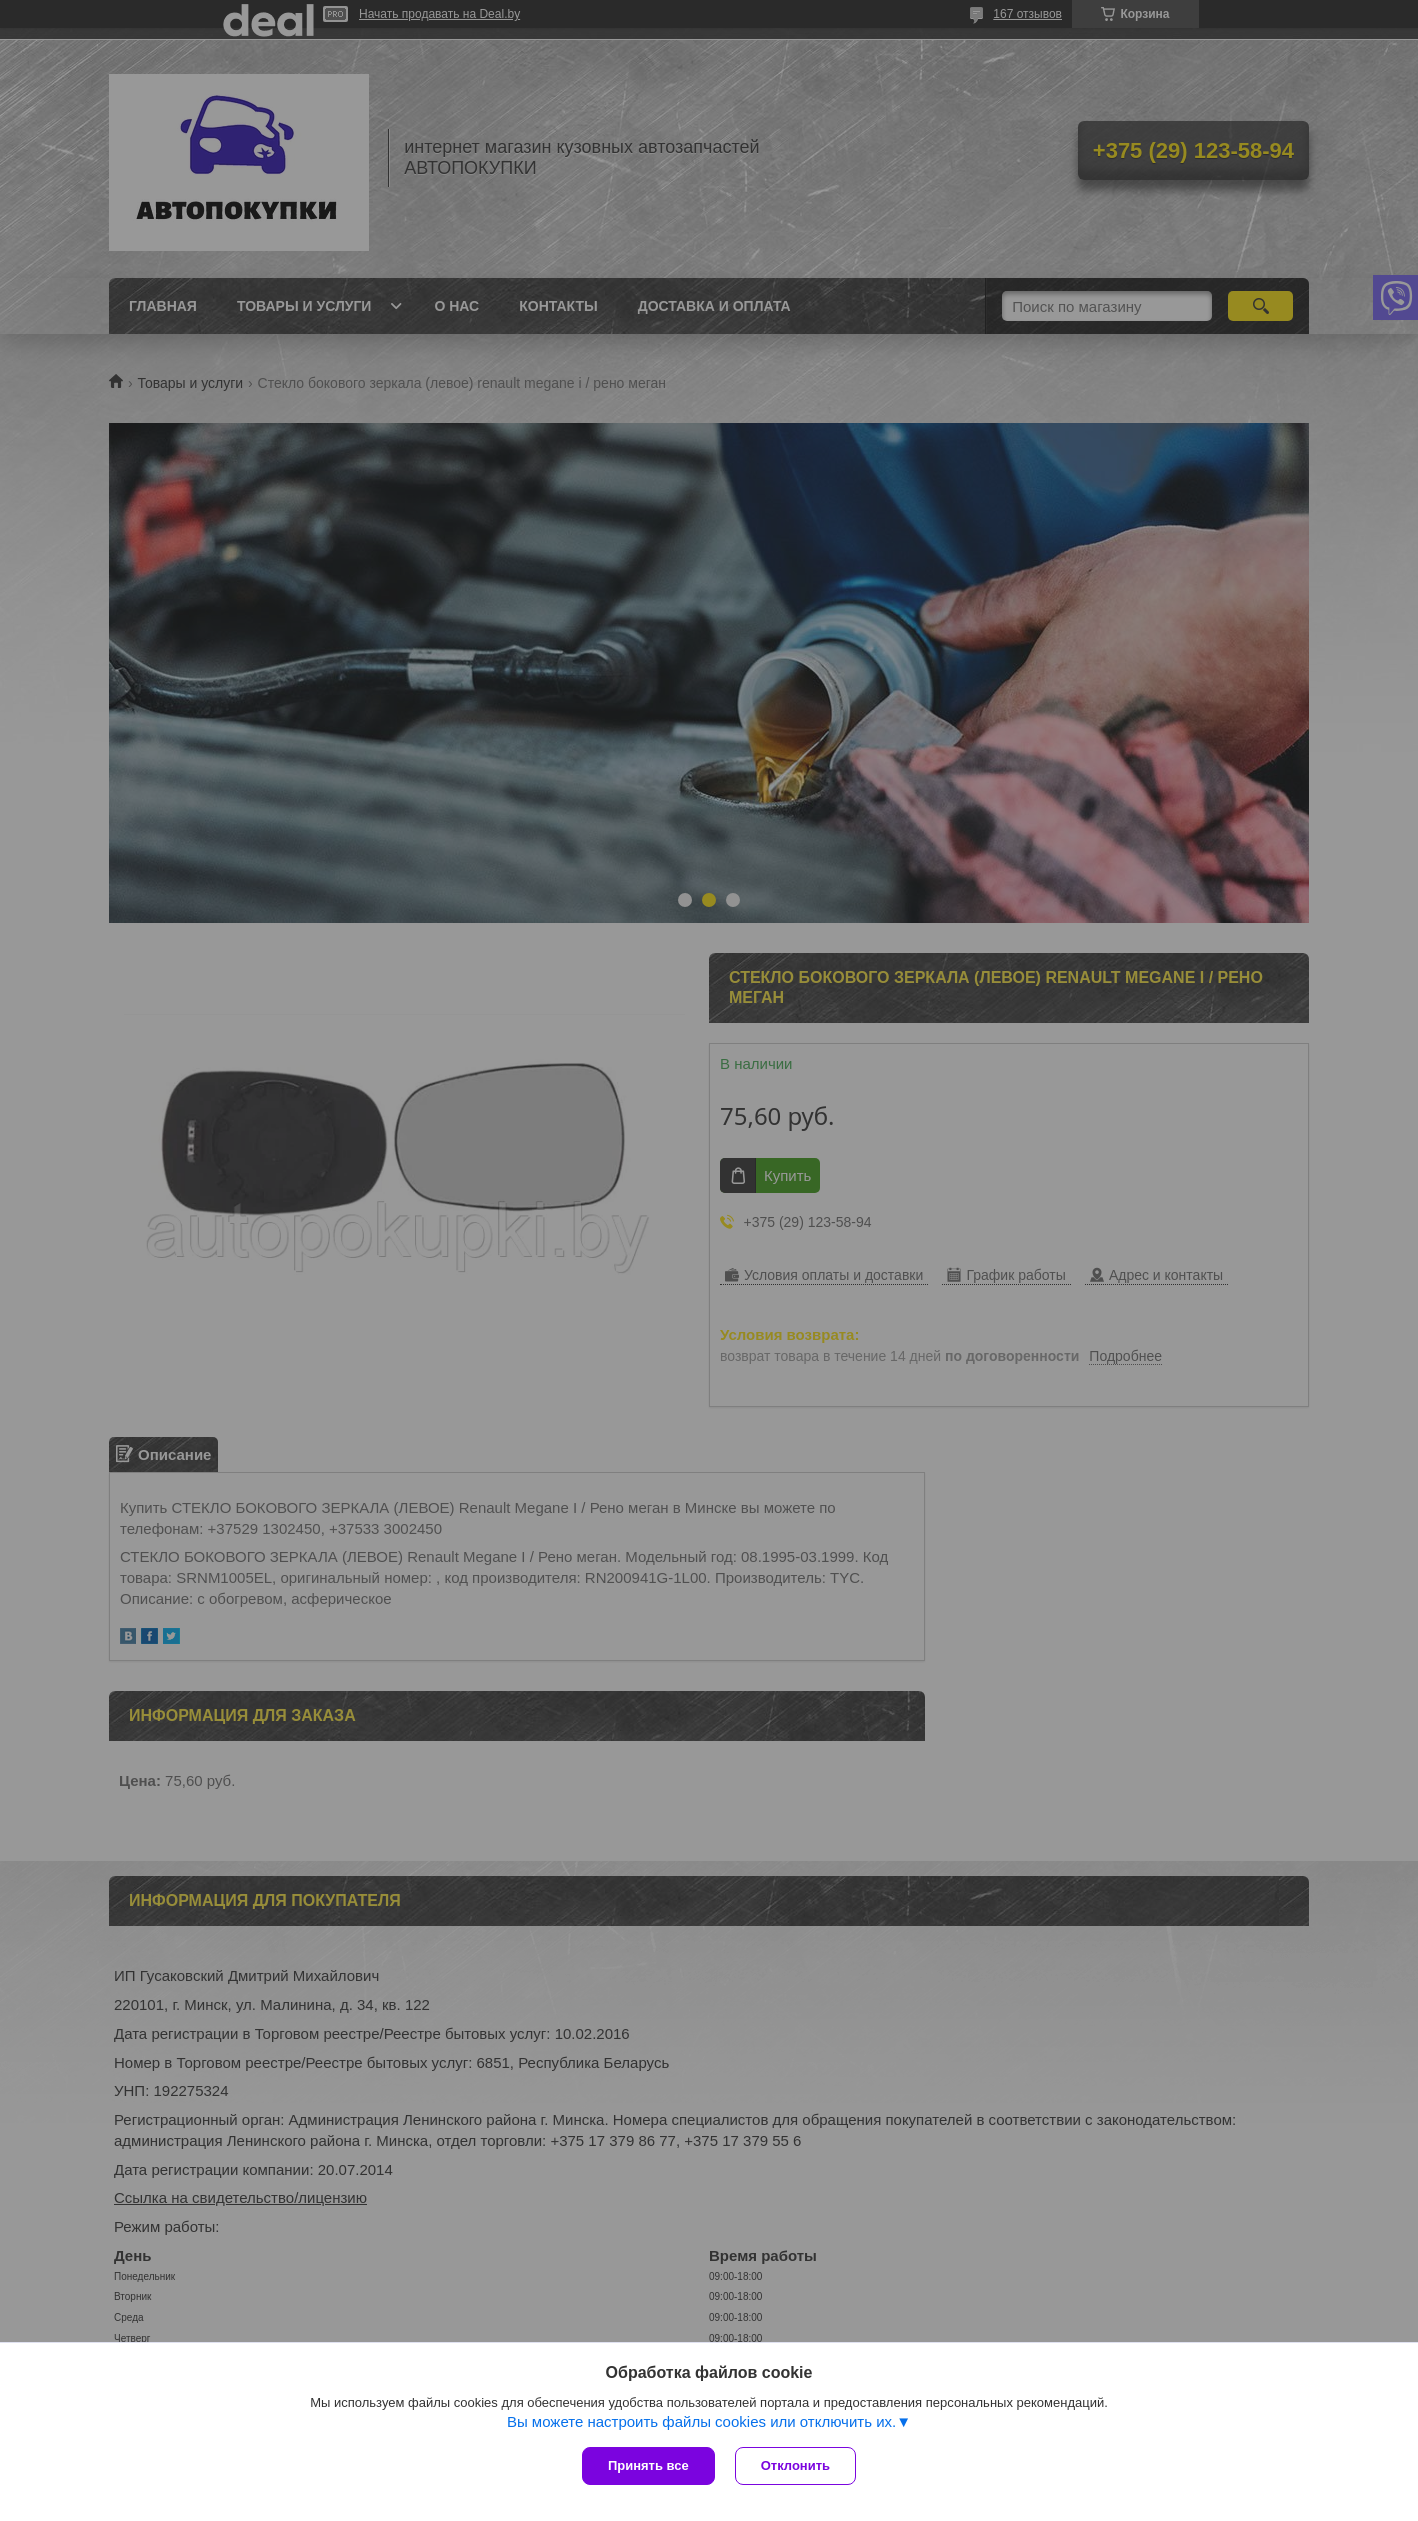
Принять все (648, 2465)
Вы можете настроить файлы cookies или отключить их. (701, 2421)
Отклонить (795, 2465)
